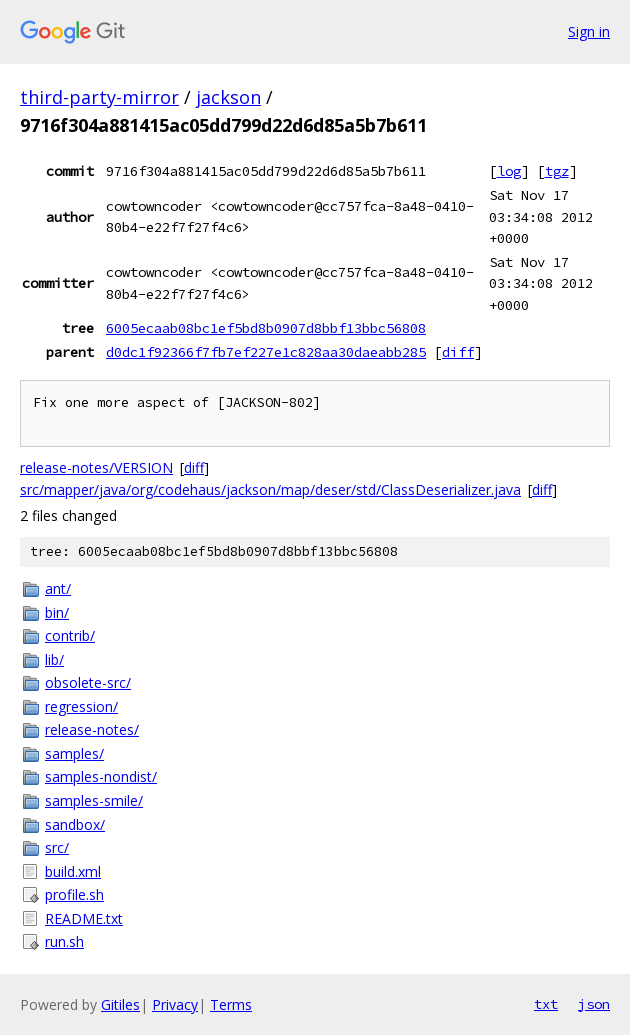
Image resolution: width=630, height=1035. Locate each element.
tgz (557, 171)
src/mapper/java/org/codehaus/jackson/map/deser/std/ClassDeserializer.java (270, 489)
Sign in (589, 31)
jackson (228, 97)
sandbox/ (75, 824)
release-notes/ (92, 729)
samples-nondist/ (101, 776)
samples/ (74, 753)
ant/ (58, 588)
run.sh (64, 941)
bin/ (57, 612)
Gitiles (120, 1004)
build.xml (73, 871)
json (594, 1004)
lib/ (54, 659)
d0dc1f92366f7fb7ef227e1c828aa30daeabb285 (266, 352)
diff (458, 352)
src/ (57, 847)
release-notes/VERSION (96, 467)
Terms (231, 1004)
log (509, 171)
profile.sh (74, 894)
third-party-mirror (99, 97)
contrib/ (70, 635)
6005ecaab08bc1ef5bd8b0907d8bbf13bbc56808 (266, 328)
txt (546, 1004)
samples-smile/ (94, 800)
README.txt (84, 918)
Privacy (175, 1004)
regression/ (81, 706)
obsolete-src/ (88, 682)
